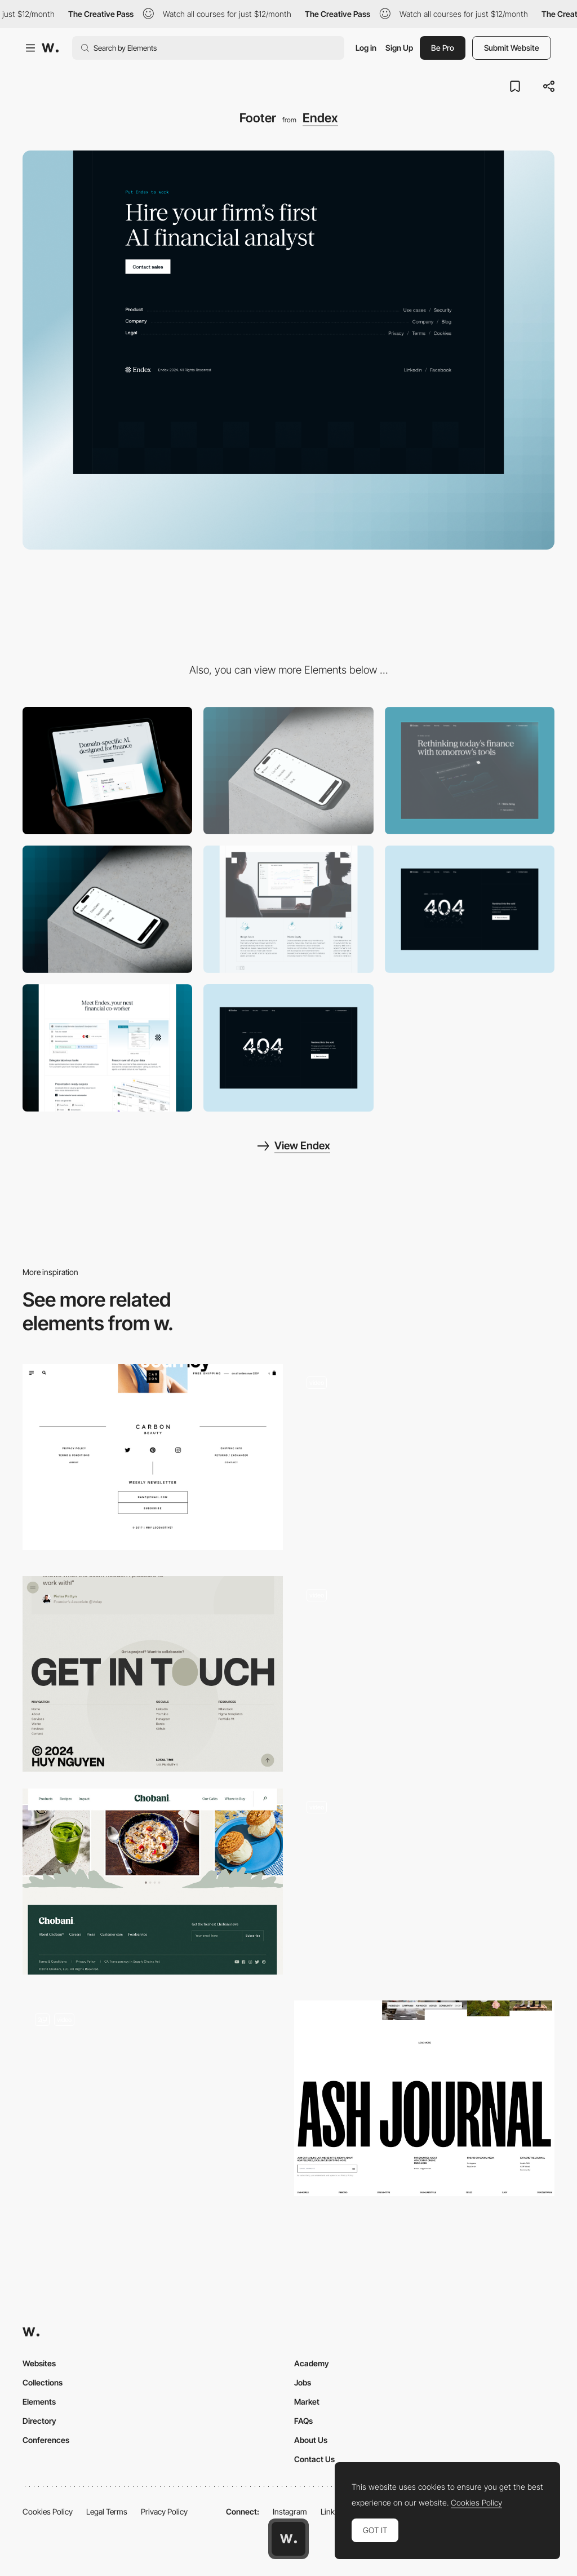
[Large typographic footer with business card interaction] (424, 1462)
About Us (310, 2440)
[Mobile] (288, 770)
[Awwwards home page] (288, 2539)
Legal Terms (106, 2511)
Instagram (290, 2511)
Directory (39, 2420)
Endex (320, 118)
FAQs (303, 2420)
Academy (311, 2363)
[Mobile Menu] (107, 909)
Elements (39, 2401)
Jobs (302, 2382)
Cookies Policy (48, 2511)
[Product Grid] (107, 1048)
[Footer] (153, 1674)
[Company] (469, 770)
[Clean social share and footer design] (153, 1457)
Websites (39, 2363)
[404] (469, 909)
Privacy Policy (164, 2511)
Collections (43, 2382)
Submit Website (511, 47)
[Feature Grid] (288, 909)
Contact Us (314, 2459)
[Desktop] (107, 770)
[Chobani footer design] (153, 1882)
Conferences (46, 2440)
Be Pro (442, 47)
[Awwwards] (50, 47)
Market (306, 2401)
